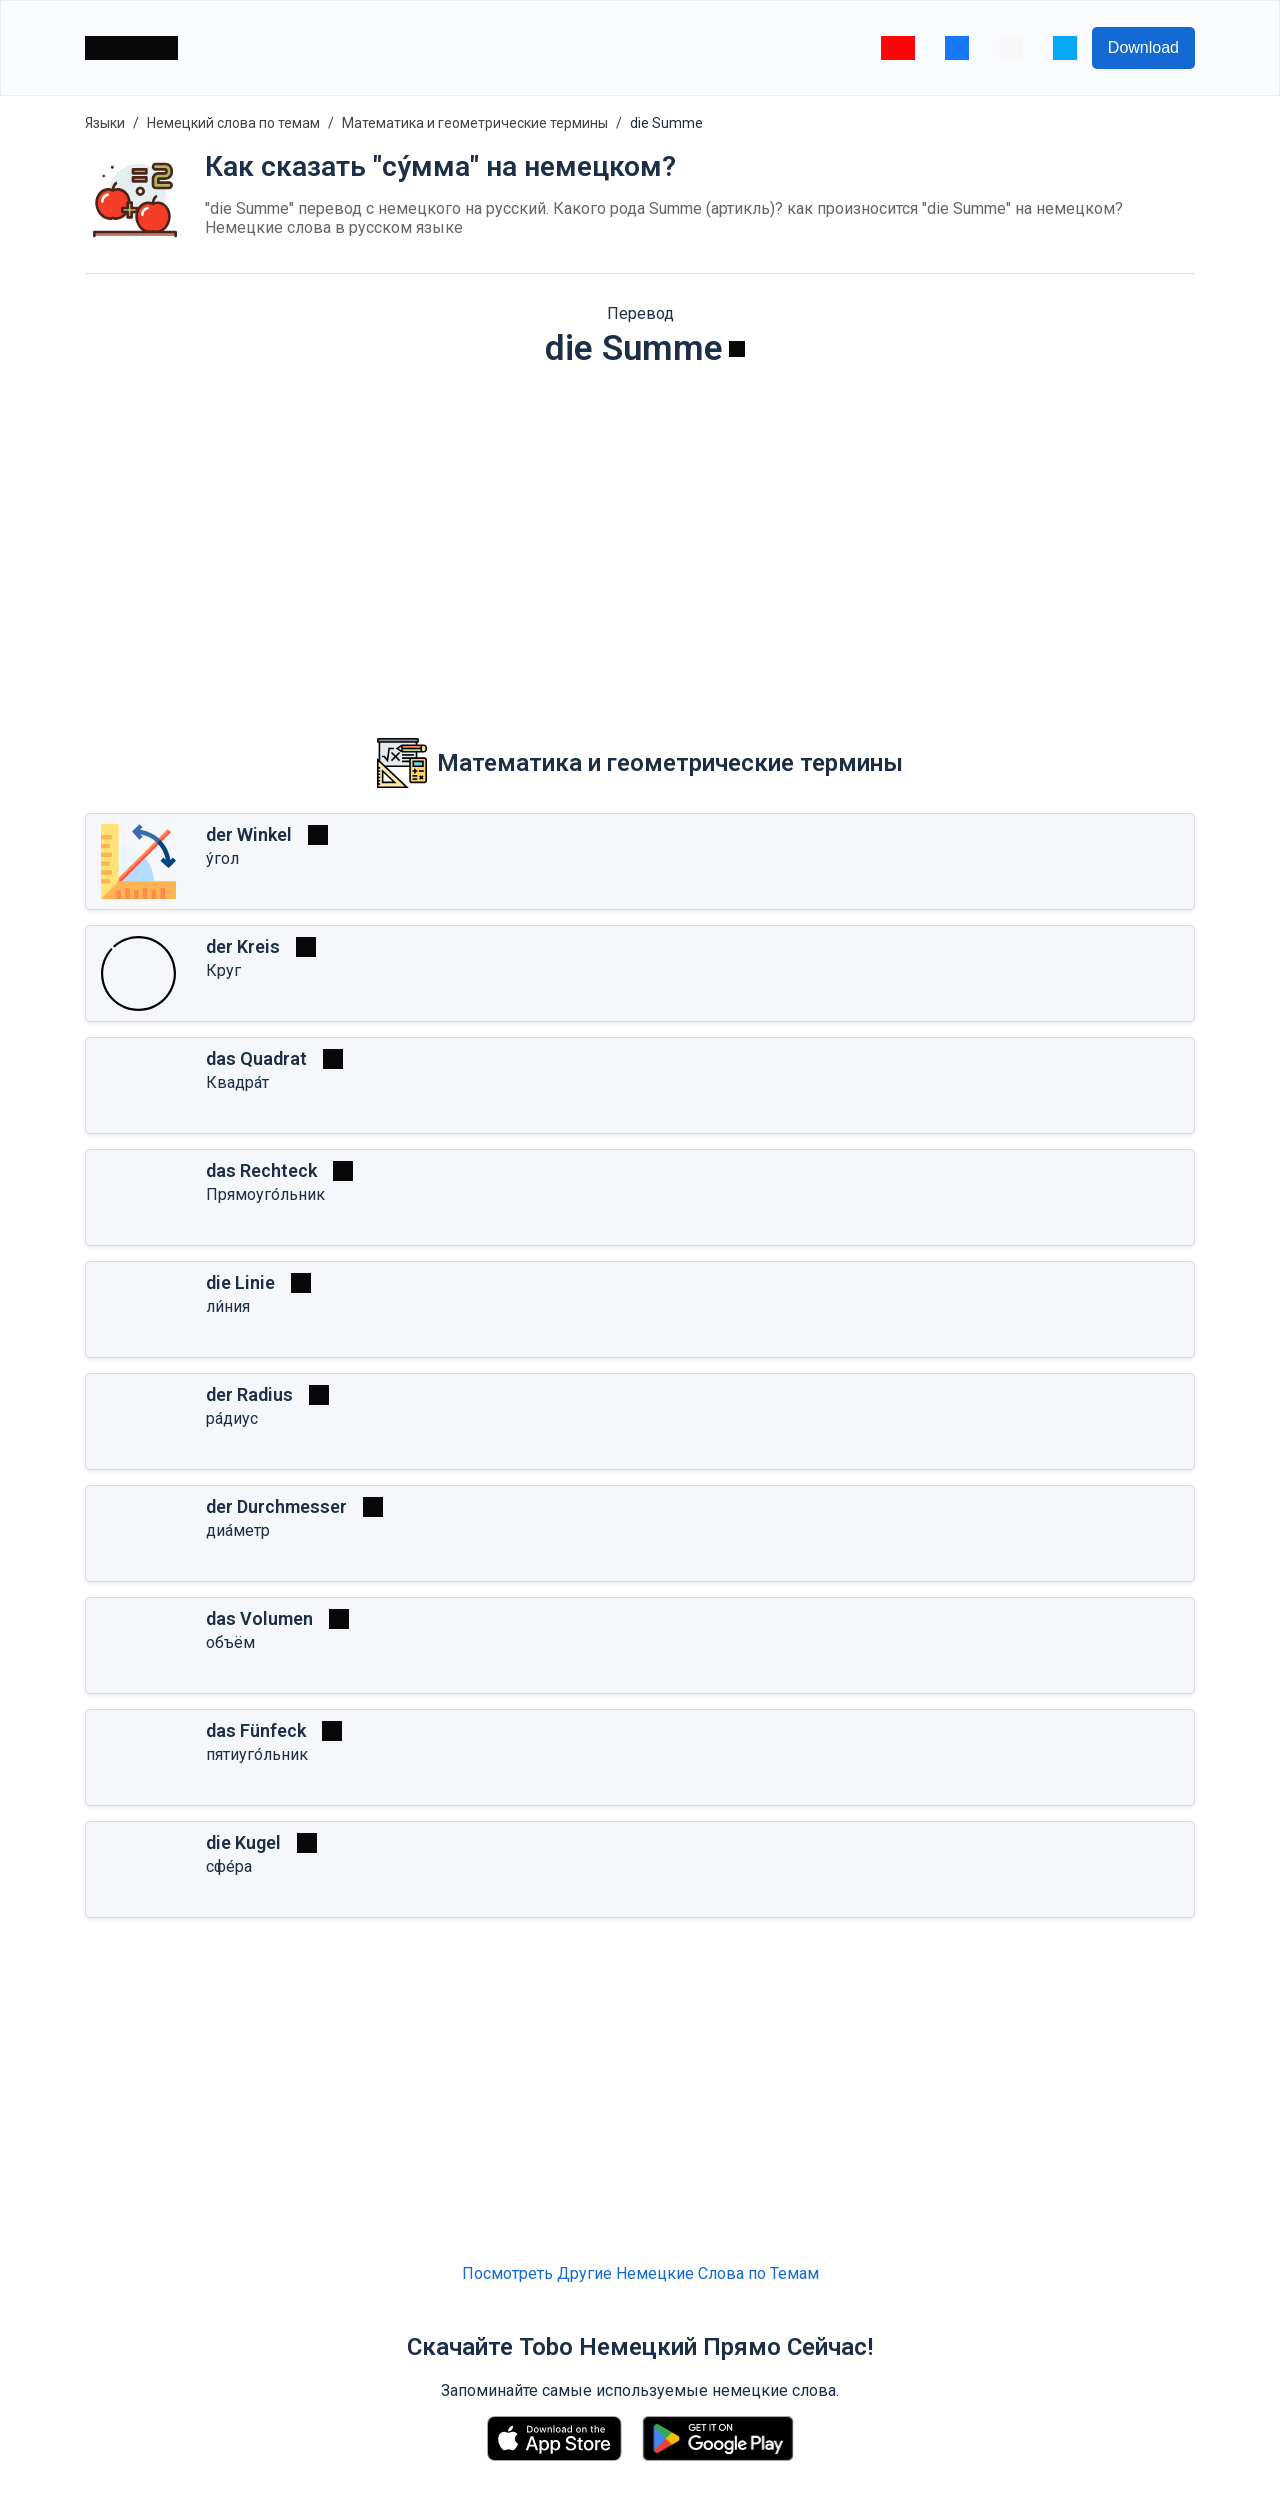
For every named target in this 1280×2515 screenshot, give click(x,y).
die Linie (240, 1282)
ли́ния (228, 1306)
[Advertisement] (640, 539)
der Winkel (249, 834)
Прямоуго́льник (265, 1194)
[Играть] (737, 349)
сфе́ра (229, 1866)
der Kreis (243, 946)
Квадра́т (237, 1082)
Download (1143, 47)
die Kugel (243, 1842)
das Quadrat (256, 1058)
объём (230, 1642)
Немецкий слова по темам (233, 123)
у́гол (222, 858)
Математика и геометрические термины (475, 123)
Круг (223, 970)
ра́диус (232, 1418)
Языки (105, 123)
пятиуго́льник (257, 1754)
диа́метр (238, 1530)
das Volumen (259, 1618)
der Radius (249, 1394)
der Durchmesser (276, 1506)
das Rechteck (261, 1170)
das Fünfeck (256, 1730)
